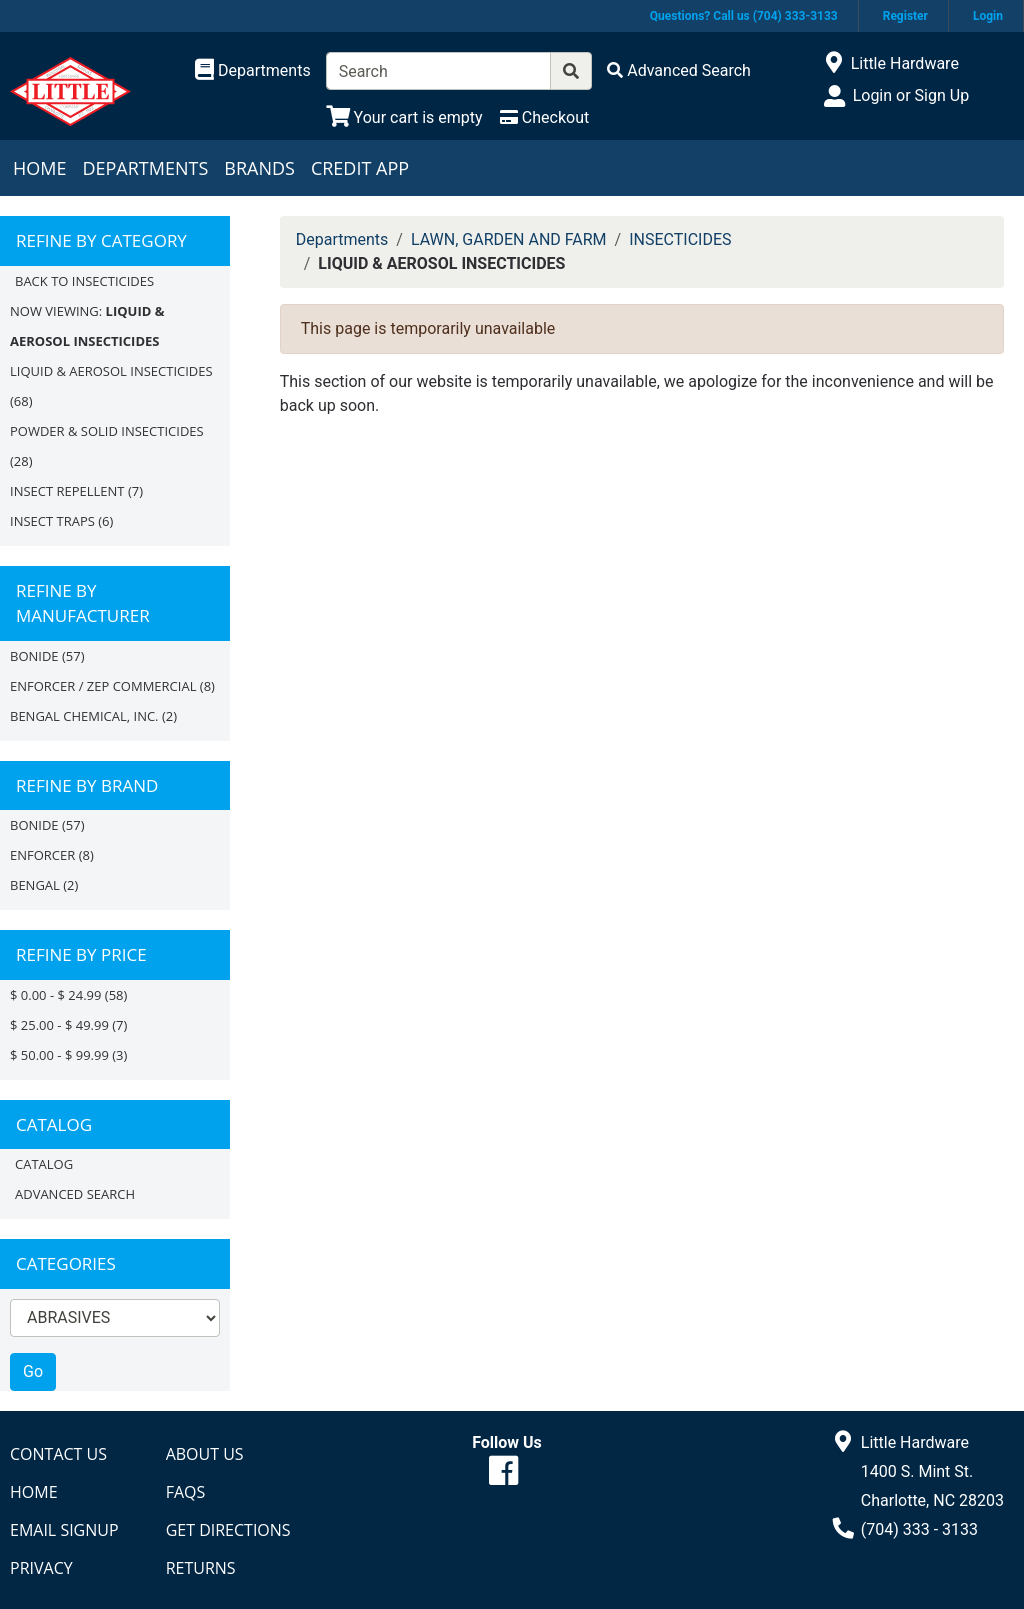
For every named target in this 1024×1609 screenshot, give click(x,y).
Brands (259, 168)
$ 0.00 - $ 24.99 (55, 995)
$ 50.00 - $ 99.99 (59, 1055)
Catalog (44, 1164)
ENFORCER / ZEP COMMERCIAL (103, 686)
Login (988, 16)
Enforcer (42, 855)
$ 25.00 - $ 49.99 (59, 1025)
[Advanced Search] (679, 70)
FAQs (186, 1492)
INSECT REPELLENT (67, 491)
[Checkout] (544, 117)
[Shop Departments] (253, 71)
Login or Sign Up (911, 95)
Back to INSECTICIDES (84, 281)
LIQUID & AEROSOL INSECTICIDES (111, 371)
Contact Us (58, 1454)
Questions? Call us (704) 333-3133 (744, 16)
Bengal (35, 885)
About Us (205, 1454)
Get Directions (228, 1530)
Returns (201, 1568)
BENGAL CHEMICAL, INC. (84, 716)
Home (39, 168)
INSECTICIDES (680, 239)
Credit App (360, 168)
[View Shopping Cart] (404, 117)
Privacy (41, 1568)
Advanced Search (75, 1194)
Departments (145, 168)
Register (905, 16)
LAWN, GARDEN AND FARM (509, 239)
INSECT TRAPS (52, 521)
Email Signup (64, 1530)
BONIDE (34, 656)
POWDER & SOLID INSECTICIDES (107, 431)
